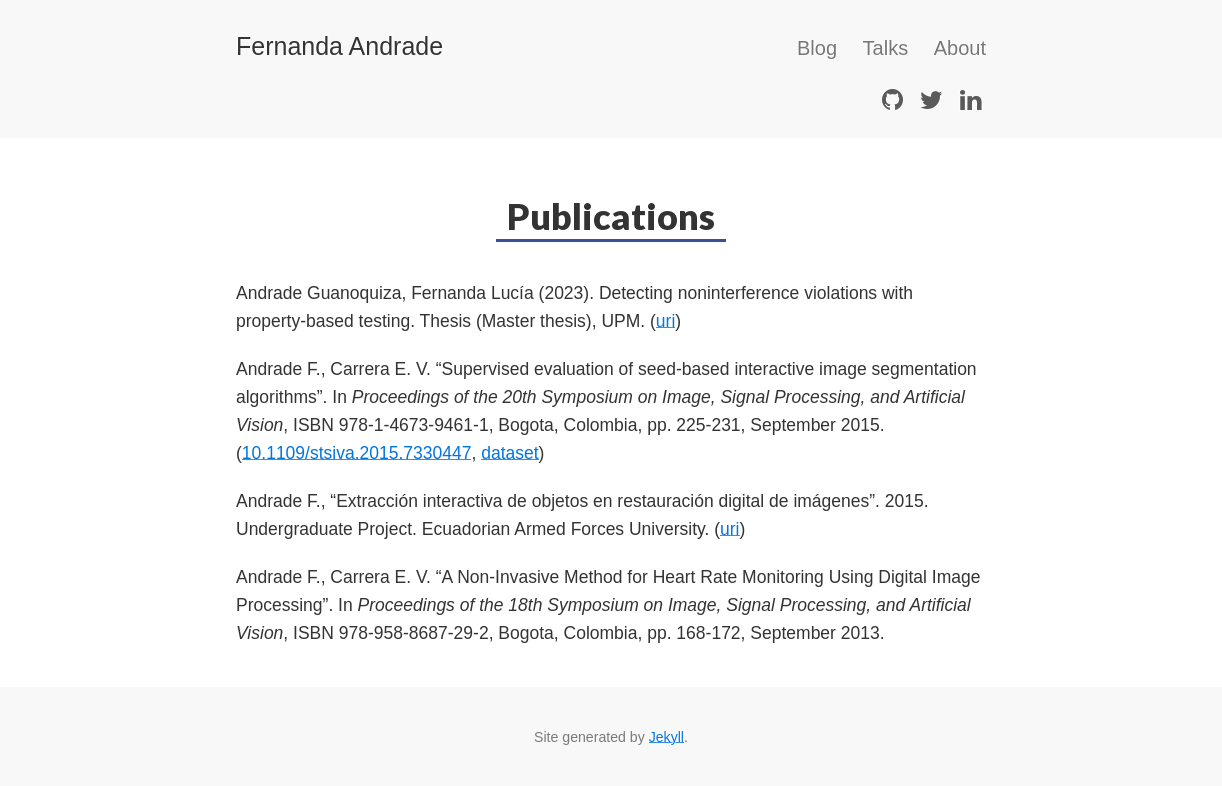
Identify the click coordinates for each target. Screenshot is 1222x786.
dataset (509, 453)
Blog (817, 48)
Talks (886, 48)
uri (665, 321)
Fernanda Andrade (339, 46)
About (960, 48)
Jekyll (666, 737)
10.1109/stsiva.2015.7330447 (357, 453)
